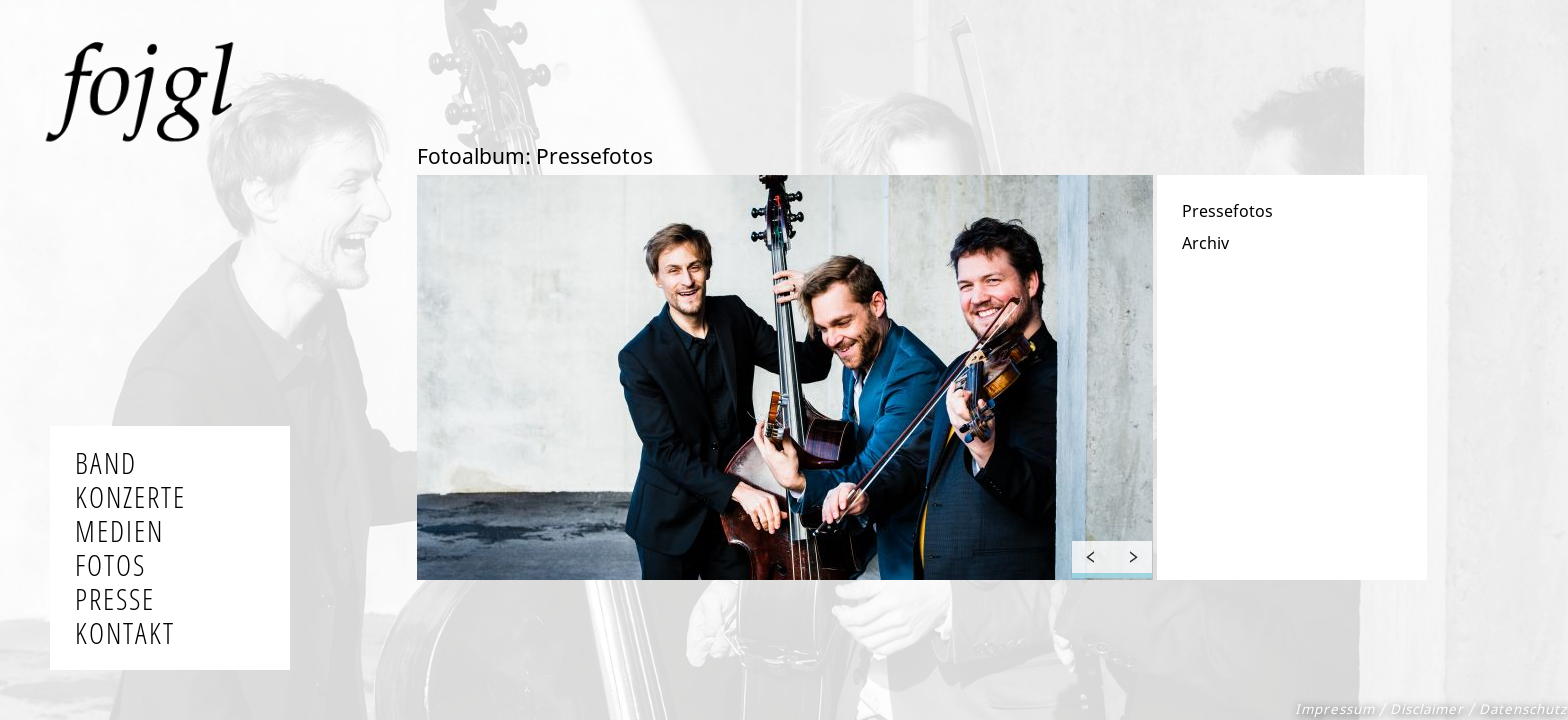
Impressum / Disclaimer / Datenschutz (1431, 709)
